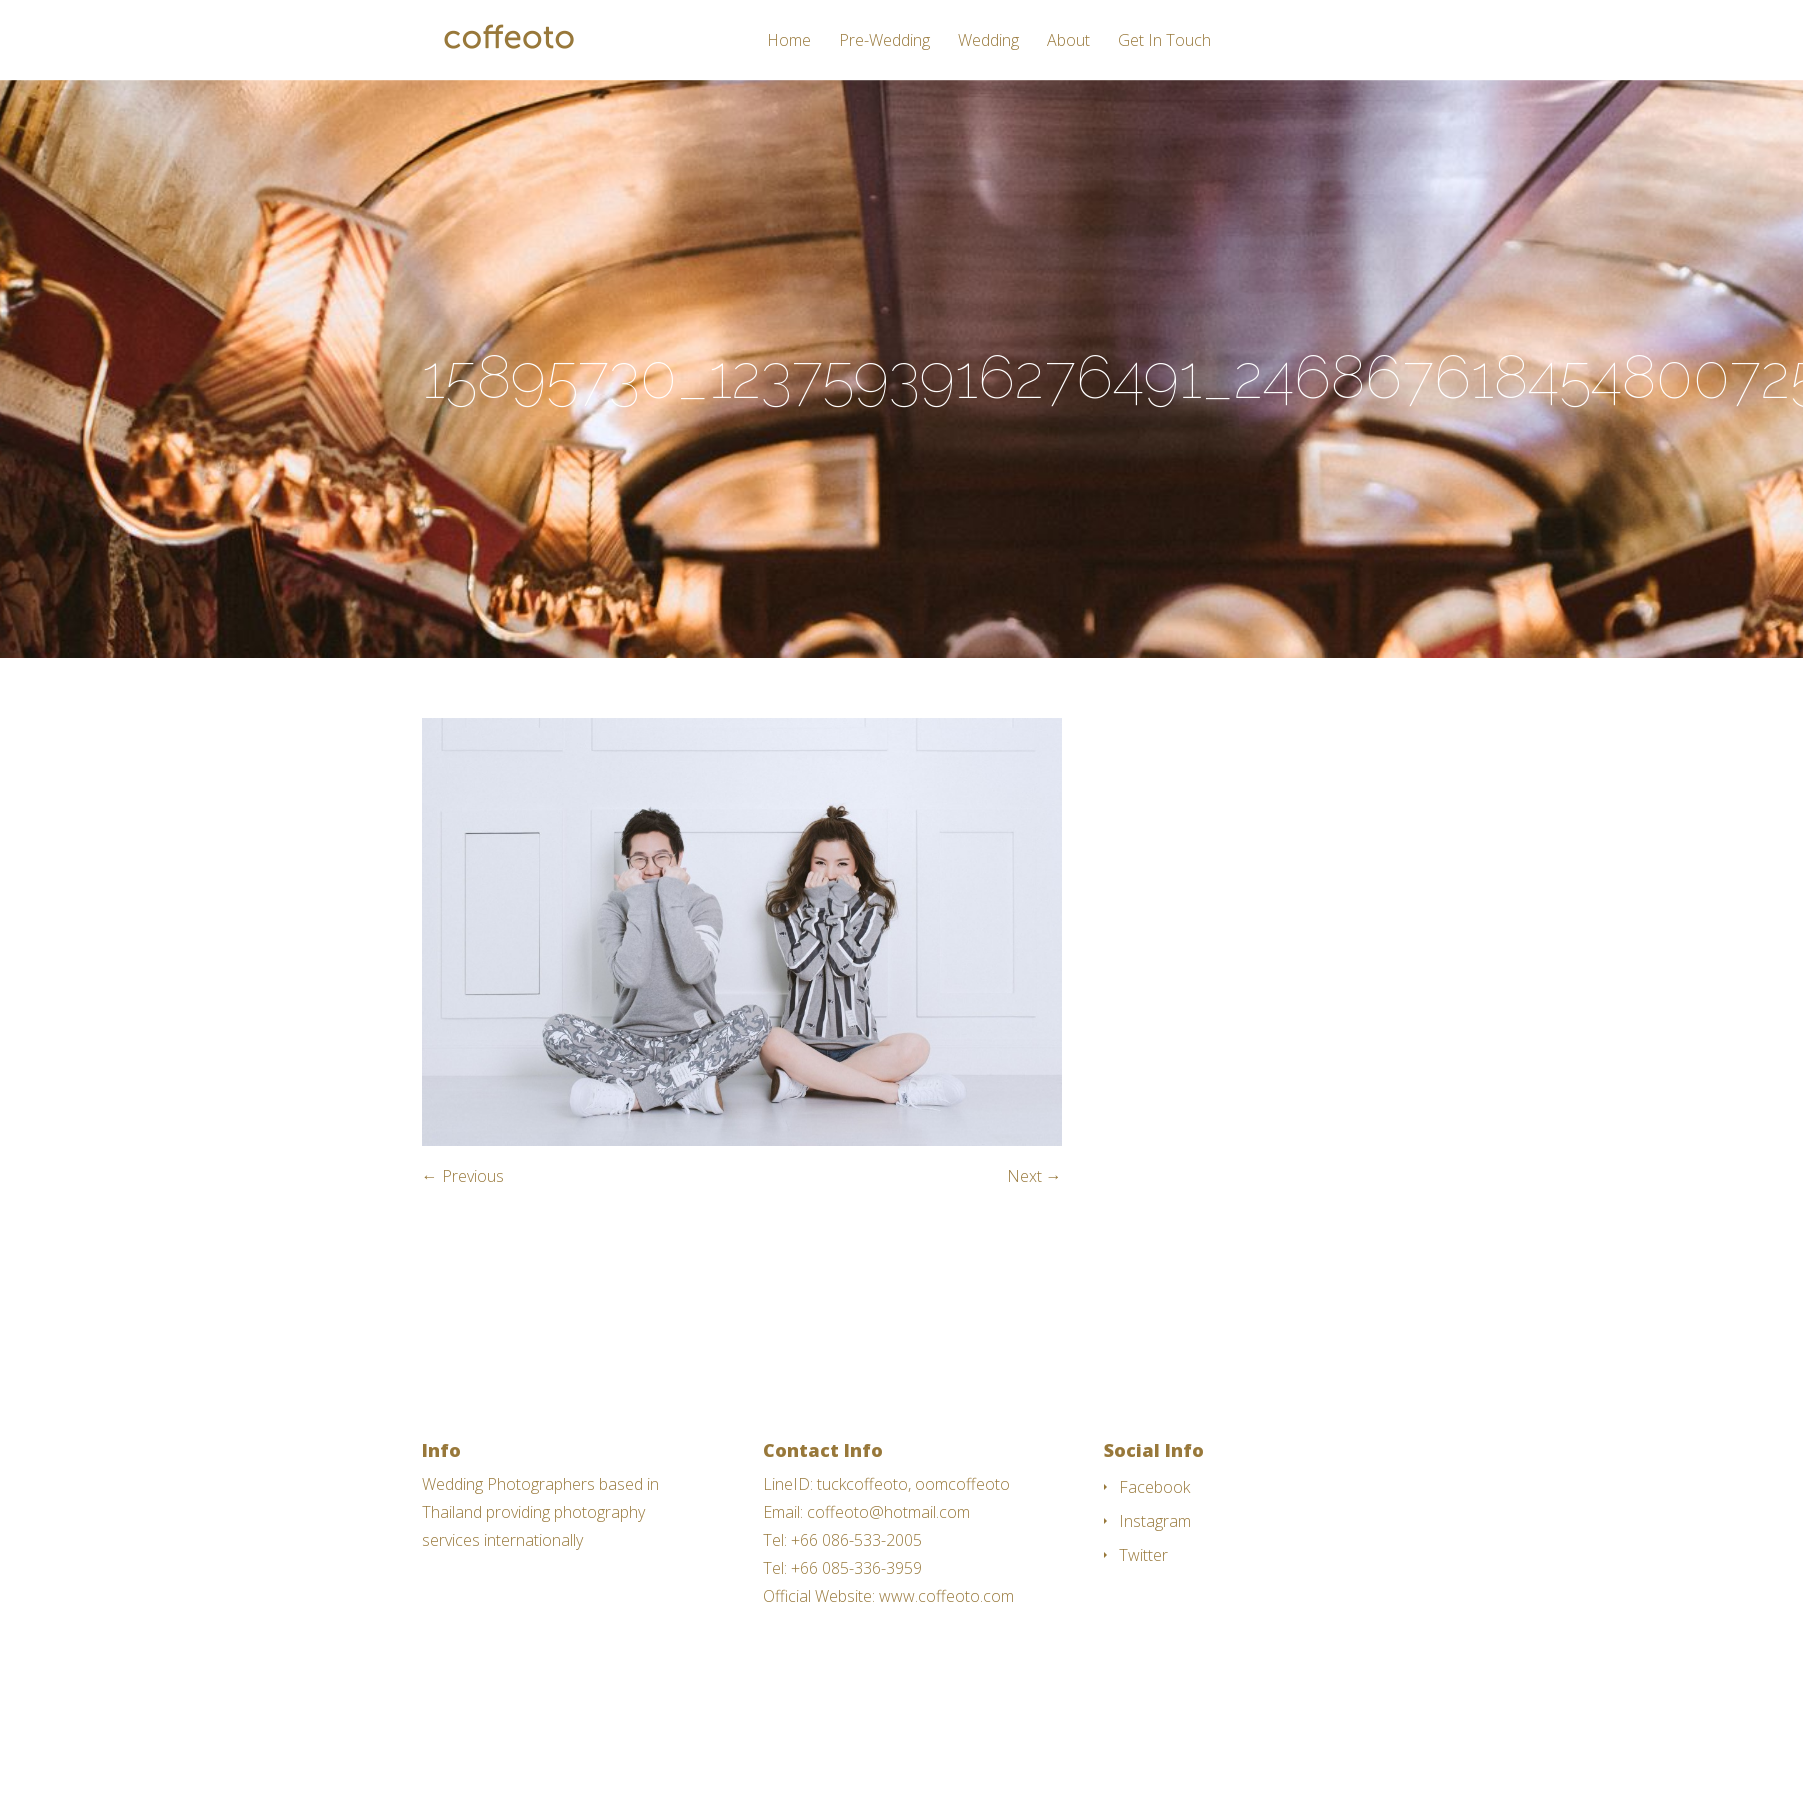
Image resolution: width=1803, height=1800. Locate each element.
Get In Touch (1164, 41)
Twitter (1143, 1555)
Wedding (988, 41)
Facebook (1154, 1487)
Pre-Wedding (884, 41)
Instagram (1155, 1521)
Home (789, 41)
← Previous (463, 1176)
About (1068, 41)
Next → (1034, 1176)
